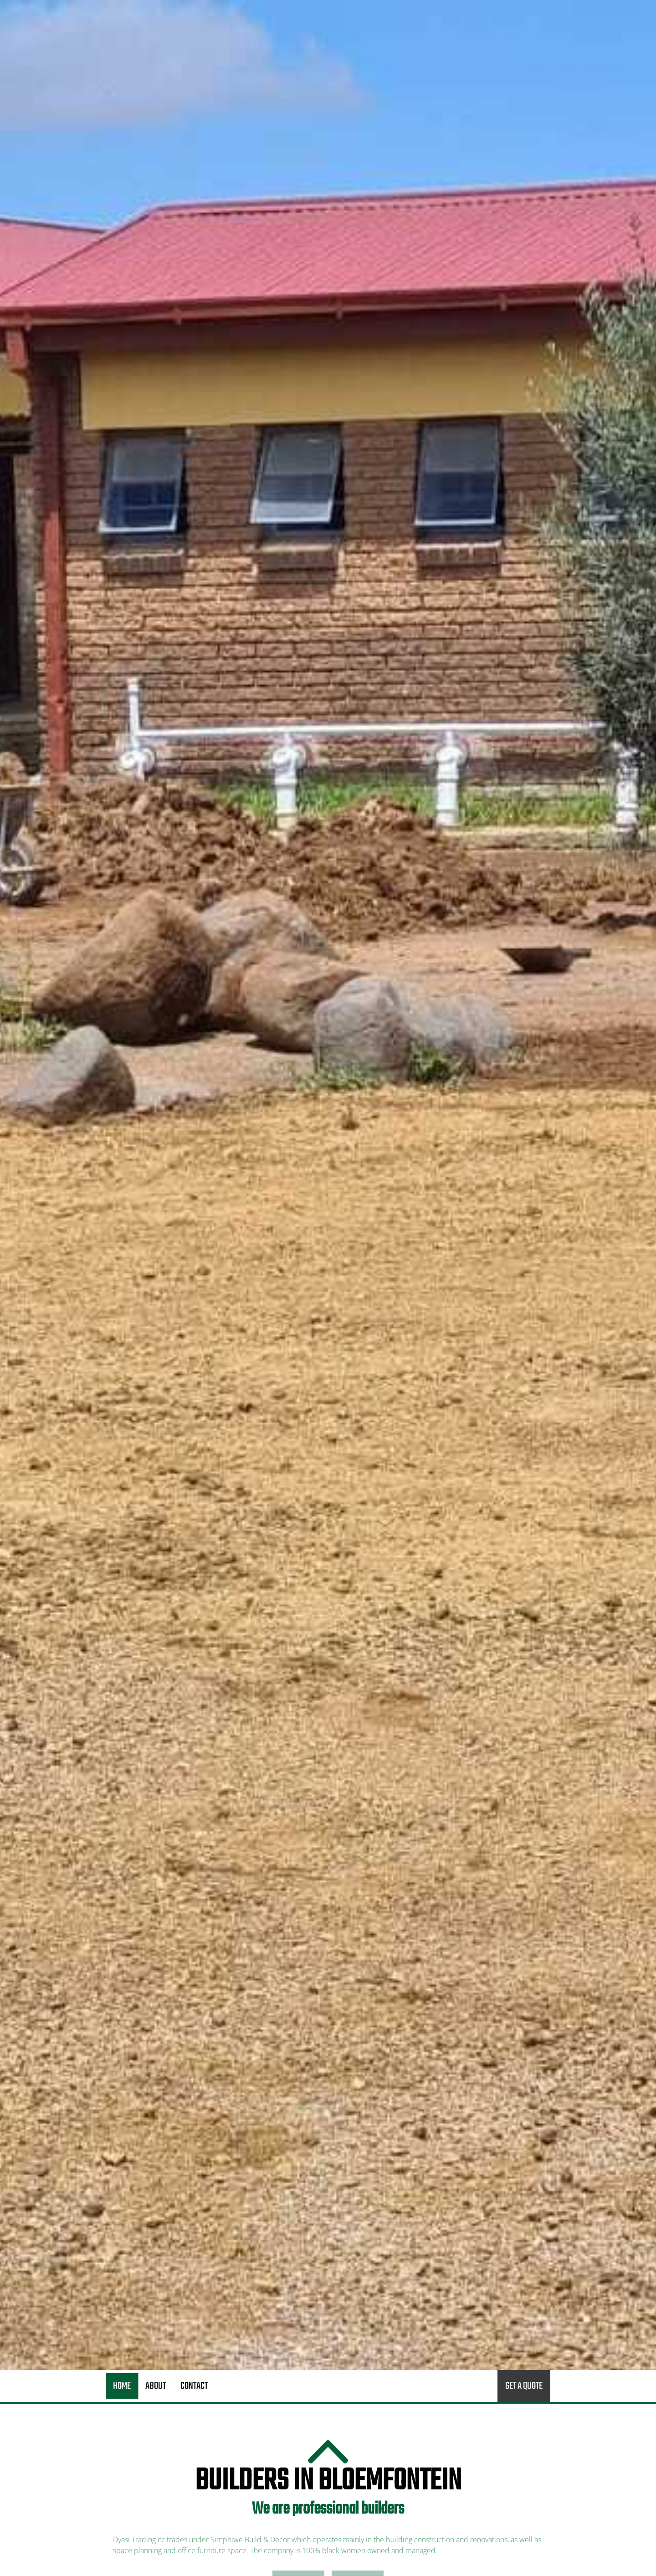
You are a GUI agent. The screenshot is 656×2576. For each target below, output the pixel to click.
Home (122, 2386)
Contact (194, 2386)
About (155, 2386)
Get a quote (524, 2386)
